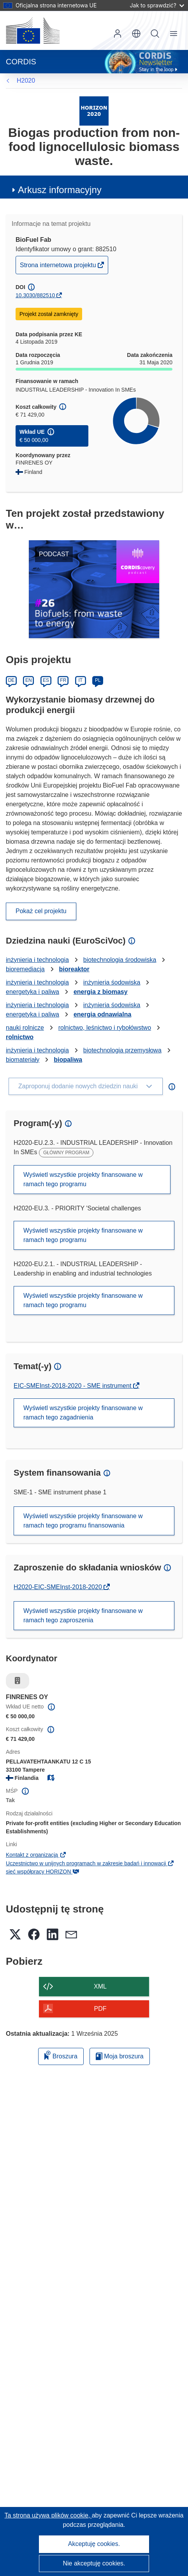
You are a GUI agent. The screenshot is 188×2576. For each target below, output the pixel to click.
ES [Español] (46, 680)
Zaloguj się (117, 33)
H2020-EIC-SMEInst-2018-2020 (59, 1587)
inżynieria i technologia (37, 959)
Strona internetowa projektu (58, 267)
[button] (136, 33)
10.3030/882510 (35, 295)
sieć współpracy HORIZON (42, 1871)
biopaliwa (68, 1059)
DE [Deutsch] (11, 680)
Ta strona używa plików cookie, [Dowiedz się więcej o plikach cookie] (48, 2515)
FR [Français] (63, 680)
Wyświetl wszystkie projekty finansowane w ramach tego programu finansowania (83, 1521)
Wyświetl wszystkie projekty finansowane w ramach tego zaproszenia (83, 1615)
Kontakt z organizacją (36, 1855)
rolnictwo (19, 1037)
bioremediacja (25, 969)
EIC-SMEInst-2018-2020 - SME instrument (73, 1385)
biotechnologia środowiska (119, 959)
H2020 (26, 80)
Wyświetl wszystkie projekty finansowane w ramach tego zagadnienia (83, 1413)
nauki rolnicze (25, 1027)
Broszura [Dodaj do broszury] (60, 2055)
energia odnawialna (102, 1014)
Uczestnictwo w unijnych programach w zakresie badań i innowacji (90, 1863)
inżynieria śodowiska (112, 982)
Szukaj (155, 33)
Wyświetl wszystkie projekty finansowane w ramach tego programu (83, 1179)
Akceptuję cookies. (94, 2544)
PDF (100, 2008)
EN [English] (28, 680)
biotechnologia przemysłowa (122, 1050)
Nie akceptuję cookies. (94, 2563)
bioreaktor (74, 969)
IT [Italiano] (80, 680)
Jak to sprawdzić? (157, 5)
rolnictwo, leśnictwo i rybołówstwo (104, 1027)
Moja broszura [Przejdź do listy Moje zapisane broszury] (120, 2056)
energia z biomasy (101, 991)
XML (100, 1986)
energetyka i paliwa (32, 991)
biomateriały (22, 1059)
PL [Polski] (98, 680)
